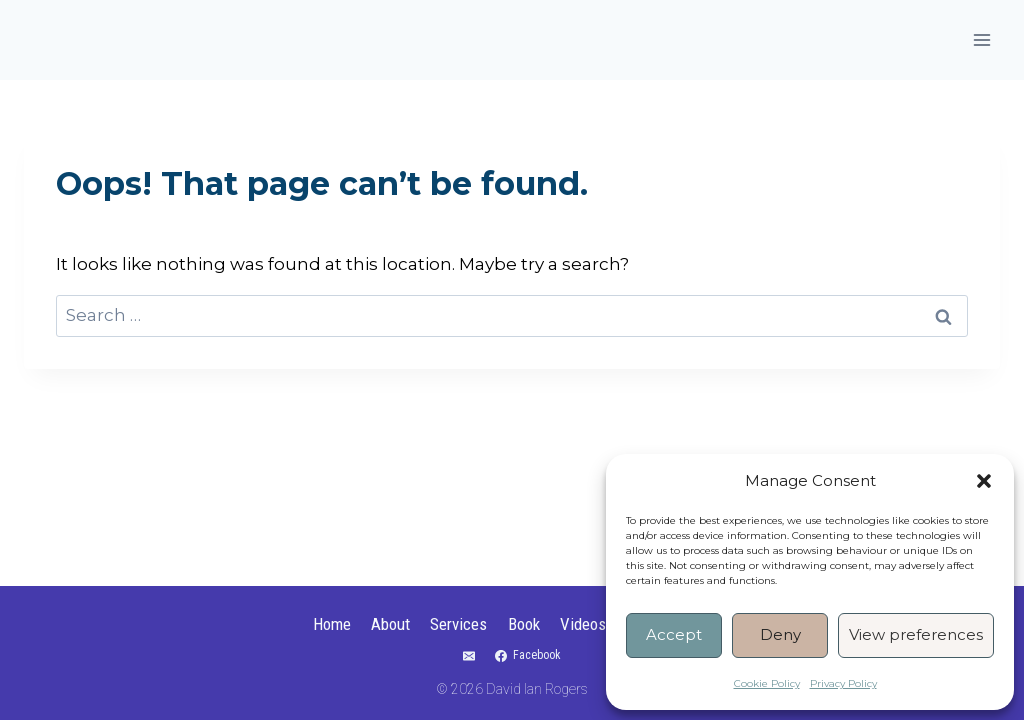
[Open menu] (981, 39)
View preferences (916, 634)
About (390, 624)
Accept (674, 634)
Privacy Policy (843, 683)
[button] (984, 481)
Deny (780, 634)
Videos (583, 624)
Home (332, 624)
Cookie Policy (767, 683)
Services (458, 624)
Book (524, 624)
